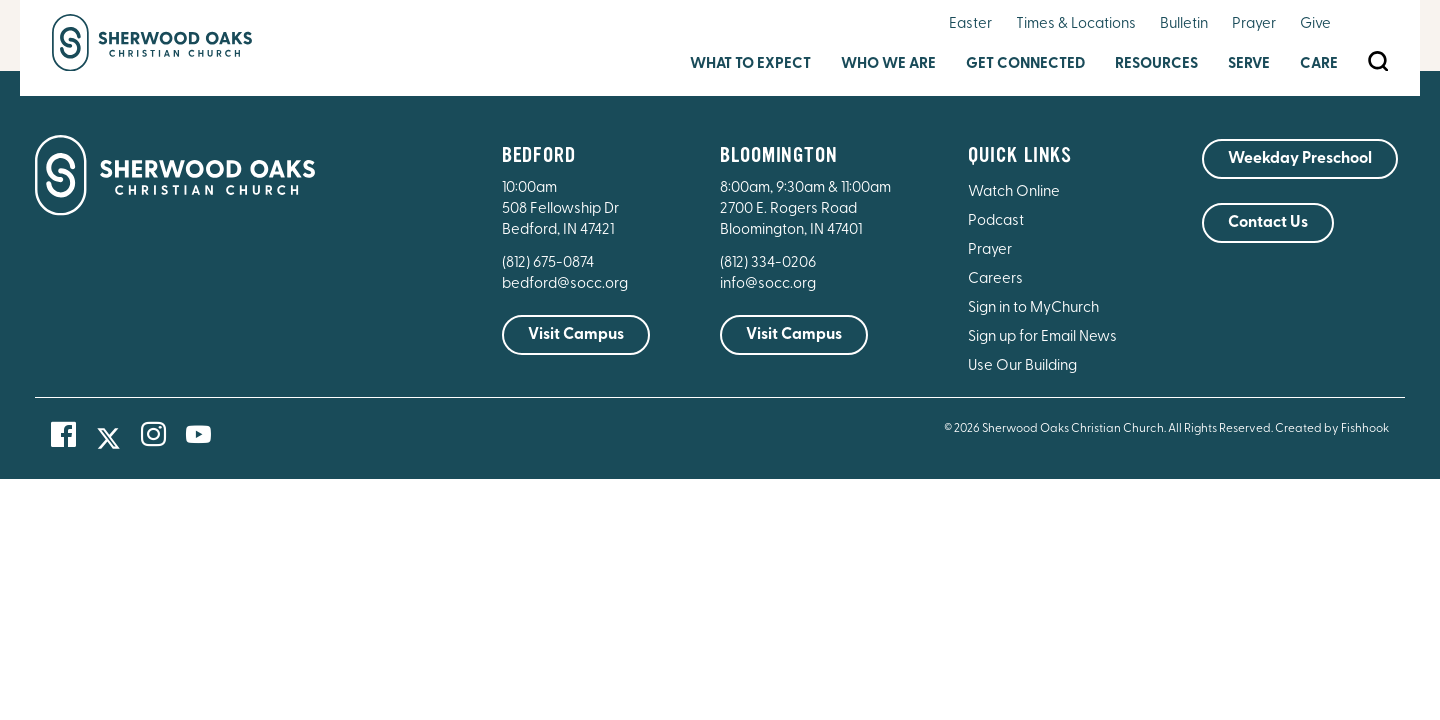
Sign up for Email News (1042, 337)
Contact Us (1268, 223)
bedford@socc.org (565, 284)
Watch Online (1014, 192)
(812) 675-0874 (549, 263)
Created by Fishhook (1332, 429)
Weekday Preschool (1300, 159)
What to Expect (750, 64)
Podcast (996, 221)
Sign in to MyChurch (1033, 308)
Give (1315, 24)
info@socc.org (768, 284)
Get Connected (1025, 64)
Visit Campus (576, 335)
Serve (1249, 64)
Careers (995, 279)
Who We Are (888, 64)
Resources (1156, 64)
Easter (970, 24)
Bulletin (1184, 24)
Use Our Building (1022, 366)
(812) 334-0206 (768, 263)
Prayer (1254, 24)
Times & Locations (1076, 24)
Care (1319, 64)
